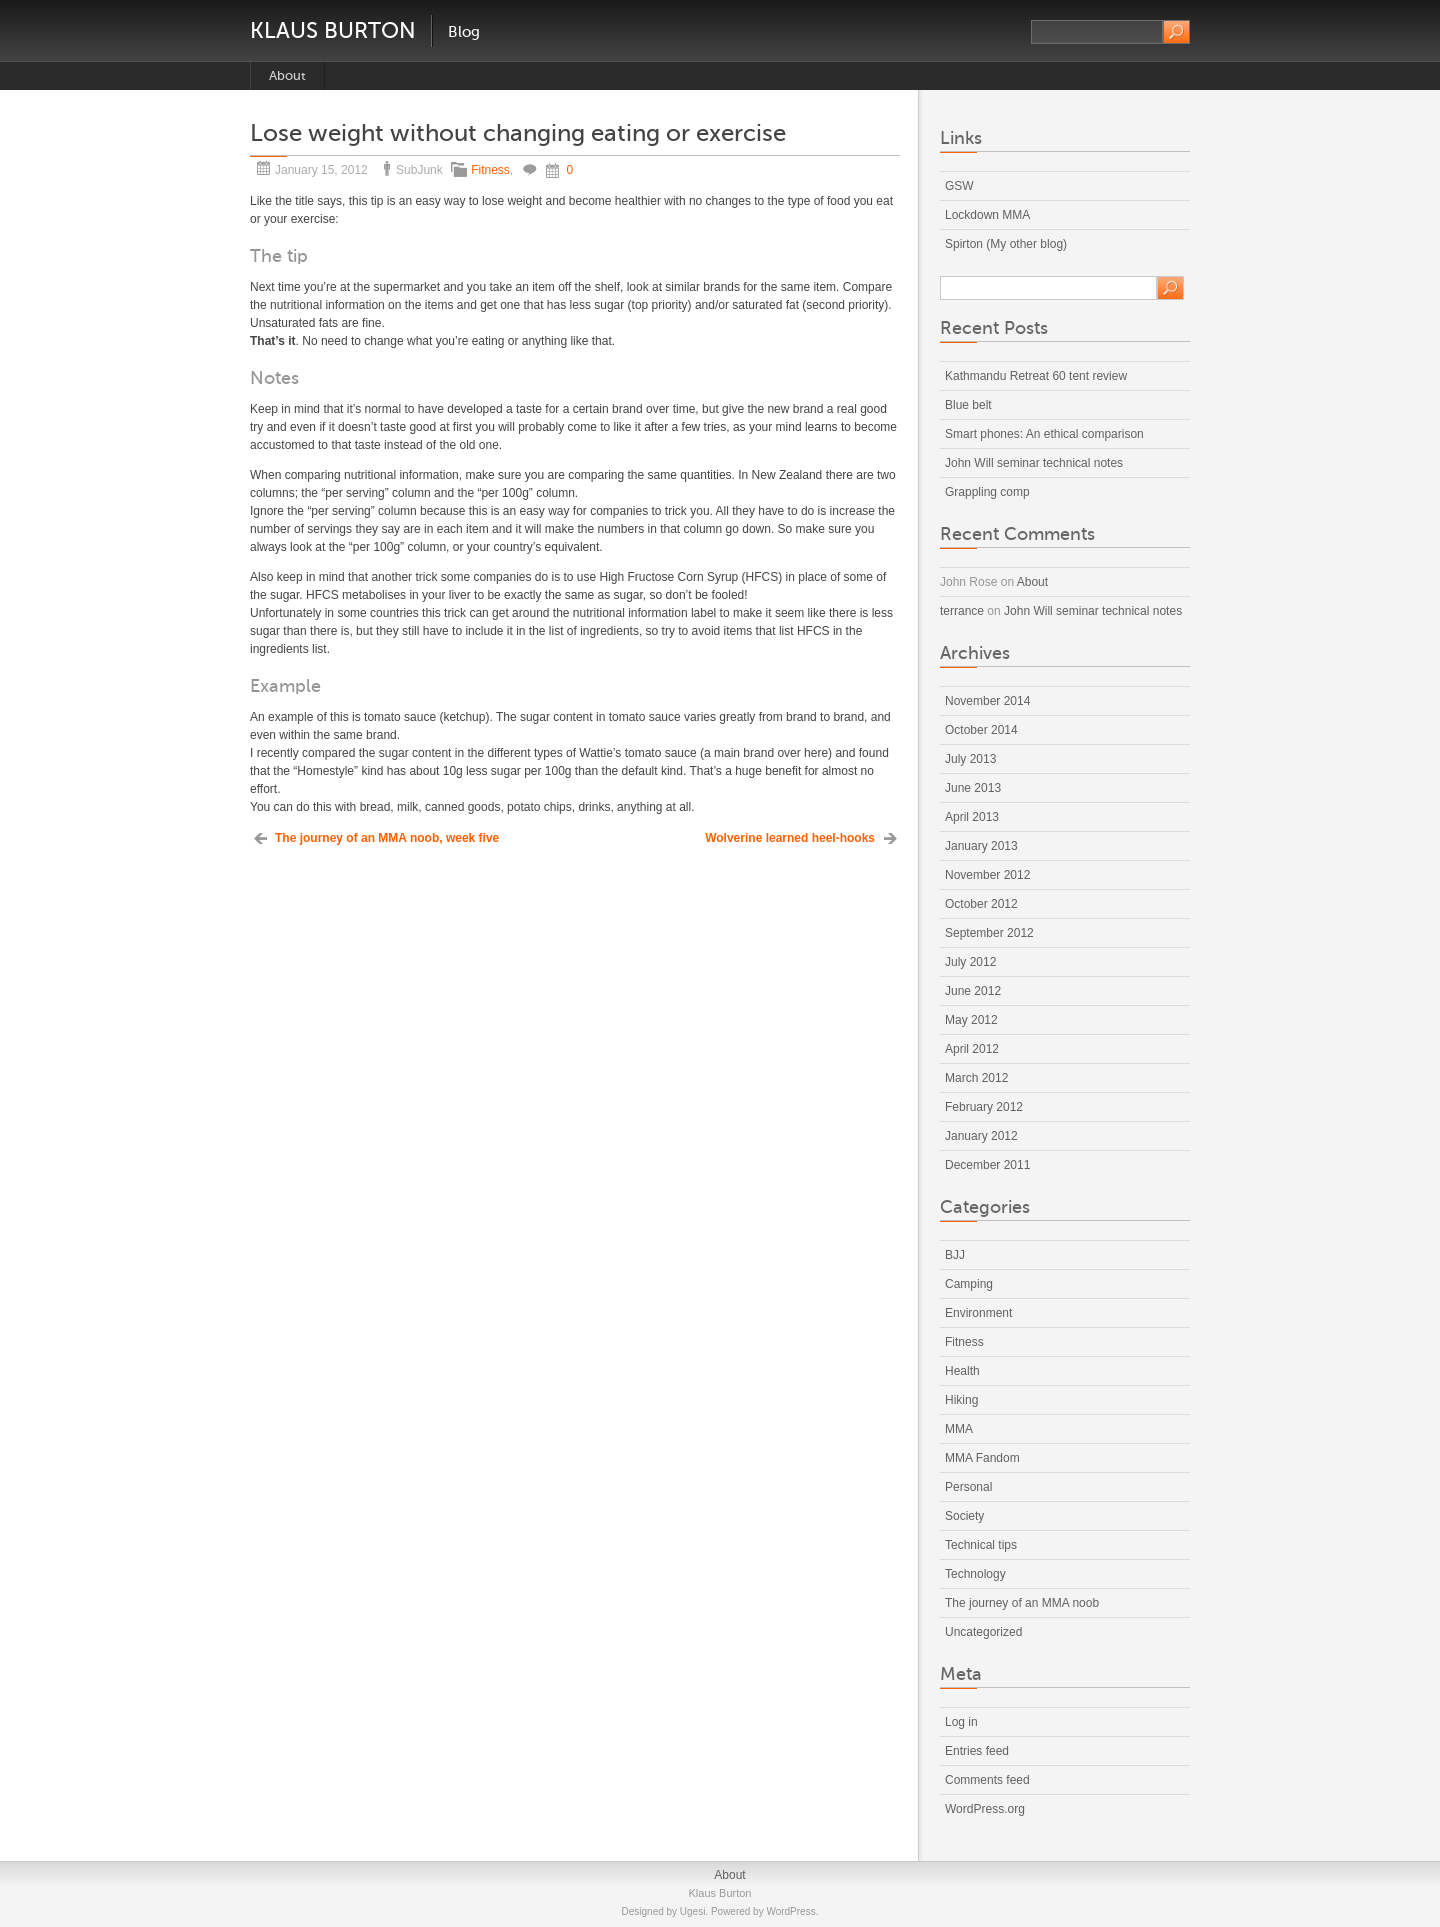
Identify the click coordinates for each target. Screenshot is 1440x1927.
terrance (962, 611)
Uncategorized (983, 1632)
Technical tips (981, 1545)
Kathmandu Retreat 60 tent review (1036, 376)
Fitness (490, 170)
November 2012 (987, 875)
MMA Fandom (982, 1458)
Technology (975, 1574)
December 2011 (987, 1165)
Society (964, 1516)
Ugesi (693, 1911)
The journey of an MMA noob (1022, 1603)
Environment (978, 1313)
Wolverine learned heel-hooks (790, 838)
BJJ (955, 1255)
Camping (969, 1284)
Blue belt (968, 405)
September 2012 (989, 933)
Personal (968, 1487)
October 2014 (981, 730)
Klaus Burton (333, 30)
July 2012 (970, 962)
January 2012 (981, 1136)
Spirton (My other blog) (1006, 244)
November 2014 (987, 701)
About (287, 75)
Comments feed (987, 1780)
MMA (959, 1429)
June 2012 (973, 991)
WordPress (790, 1911)
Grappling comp (987, 492)
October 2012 (981, 904)
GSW (959, 186)
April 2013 (972, 817)
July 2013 (970, 759)
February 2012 (984, 1107)
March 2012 (976, 1078)
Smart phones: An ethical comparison (1044, 434)
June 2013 (973, 788)
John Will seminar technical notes (1034, 463)
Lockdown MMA (987, 215)
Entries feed (977, 1751)
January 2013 (981, 846)
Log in (961, 1722)
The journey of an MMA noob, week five (387, 838)
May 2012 (971, 1020)
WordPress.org (985, 1809)
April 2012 (972, 1049)
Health (962, 1371)
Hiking (961, 1400)
